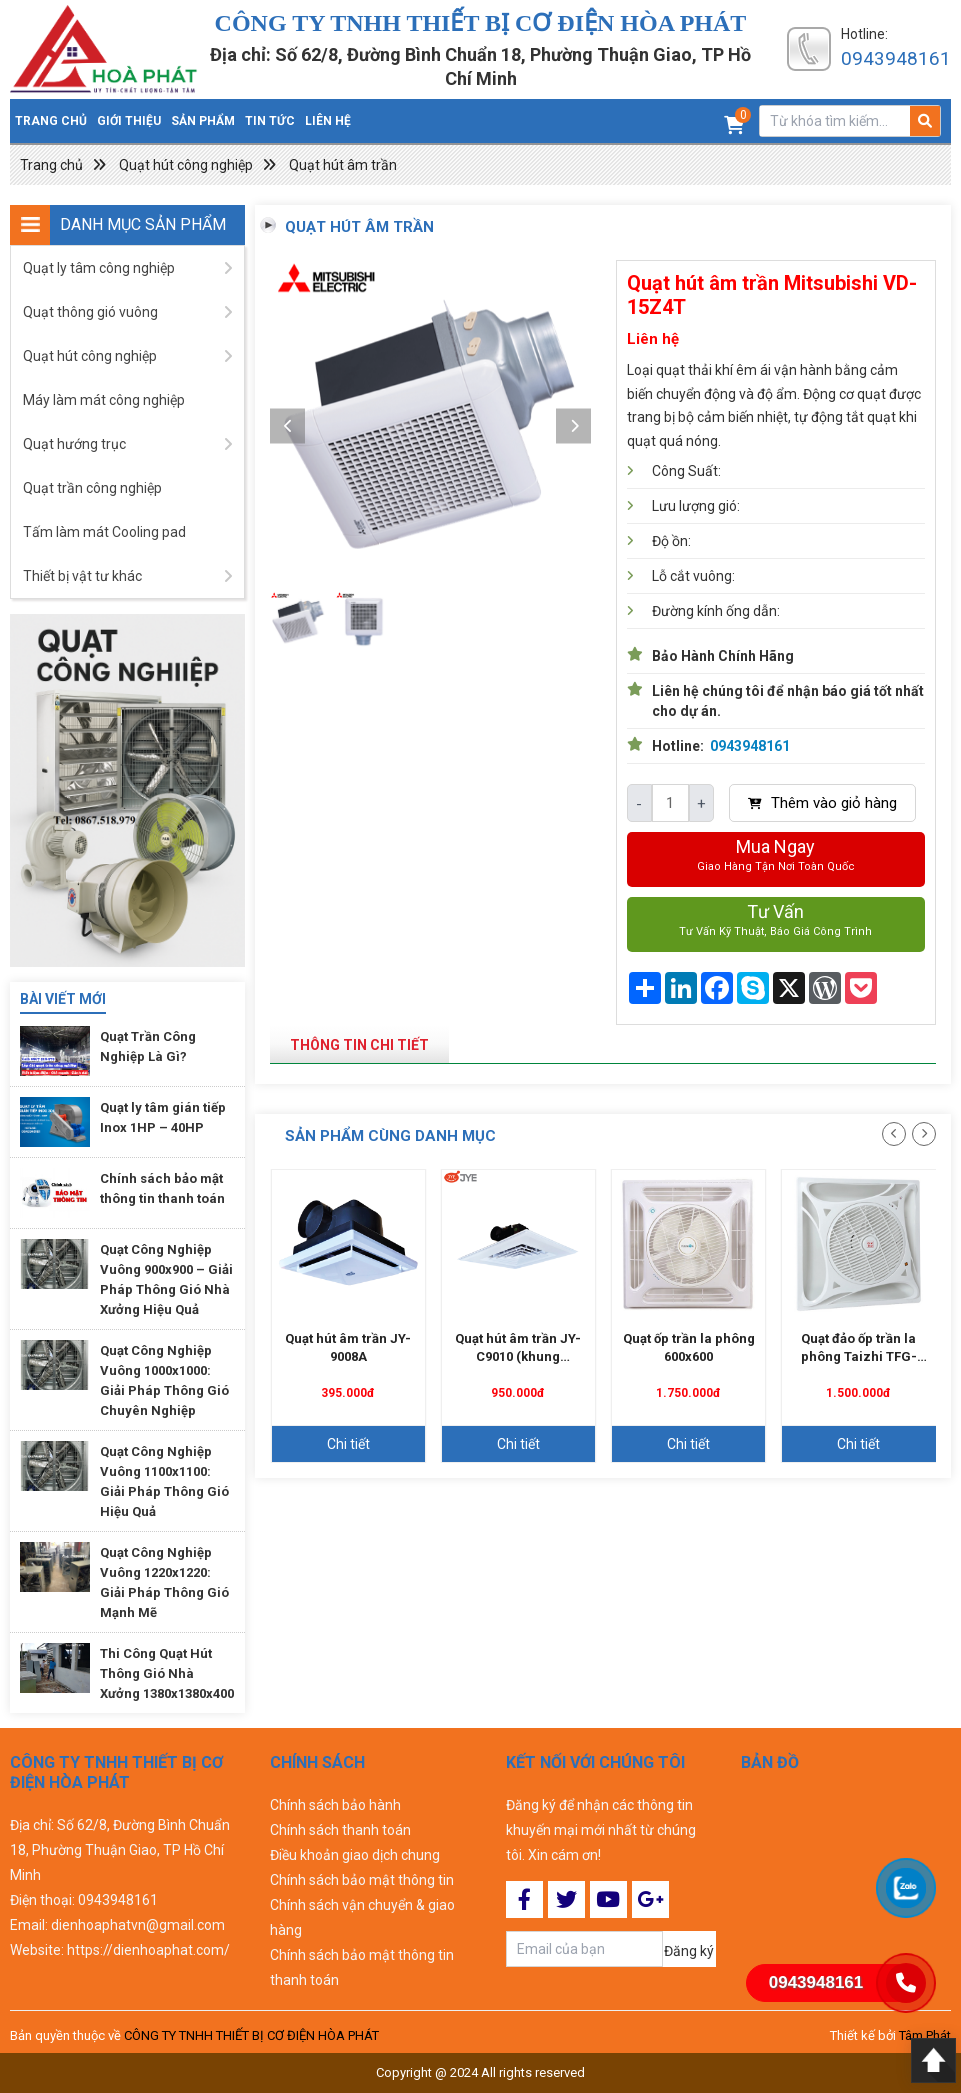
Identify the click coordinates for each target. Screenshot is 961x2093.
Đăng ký (689, 1951)
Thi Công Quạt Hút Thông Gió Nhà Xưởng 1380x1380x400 (167, 1673)
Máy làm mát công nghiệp (104, 400)
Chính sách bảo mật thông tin (362, 1880)
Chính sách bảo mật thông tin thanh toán (362, 1967)
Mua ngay (776, 856)
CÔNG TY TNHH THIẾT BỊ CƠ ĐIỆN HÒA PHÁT (251, 2035)
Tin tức (270, 121)
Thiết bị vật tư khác (82, 576)
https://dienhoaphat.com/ (148, 1950)
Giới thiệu (129, 121)
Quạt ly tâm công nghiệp (99, 268)
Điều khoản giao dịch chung (355, 1855)
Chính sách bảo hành (335, 1805)
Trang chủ (51, 121)
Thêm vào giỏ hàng (822, 803)
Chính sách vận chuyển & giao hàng (362, 1917)
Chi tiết (348, 1444)
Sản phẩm (203, 121)
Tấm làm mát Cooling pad (104, 532)
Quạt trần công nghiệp (92, 488)
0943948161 (896, 58)
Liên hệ (328, 121)
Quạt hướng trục (74, 444)
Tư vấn (776, 921)
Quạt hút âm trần (343, 165)
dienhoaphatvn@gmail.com (138, 1925)
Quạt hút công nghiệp (186, 165)
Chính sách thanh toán (340, 1830)
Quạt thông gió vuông (90, 312)
